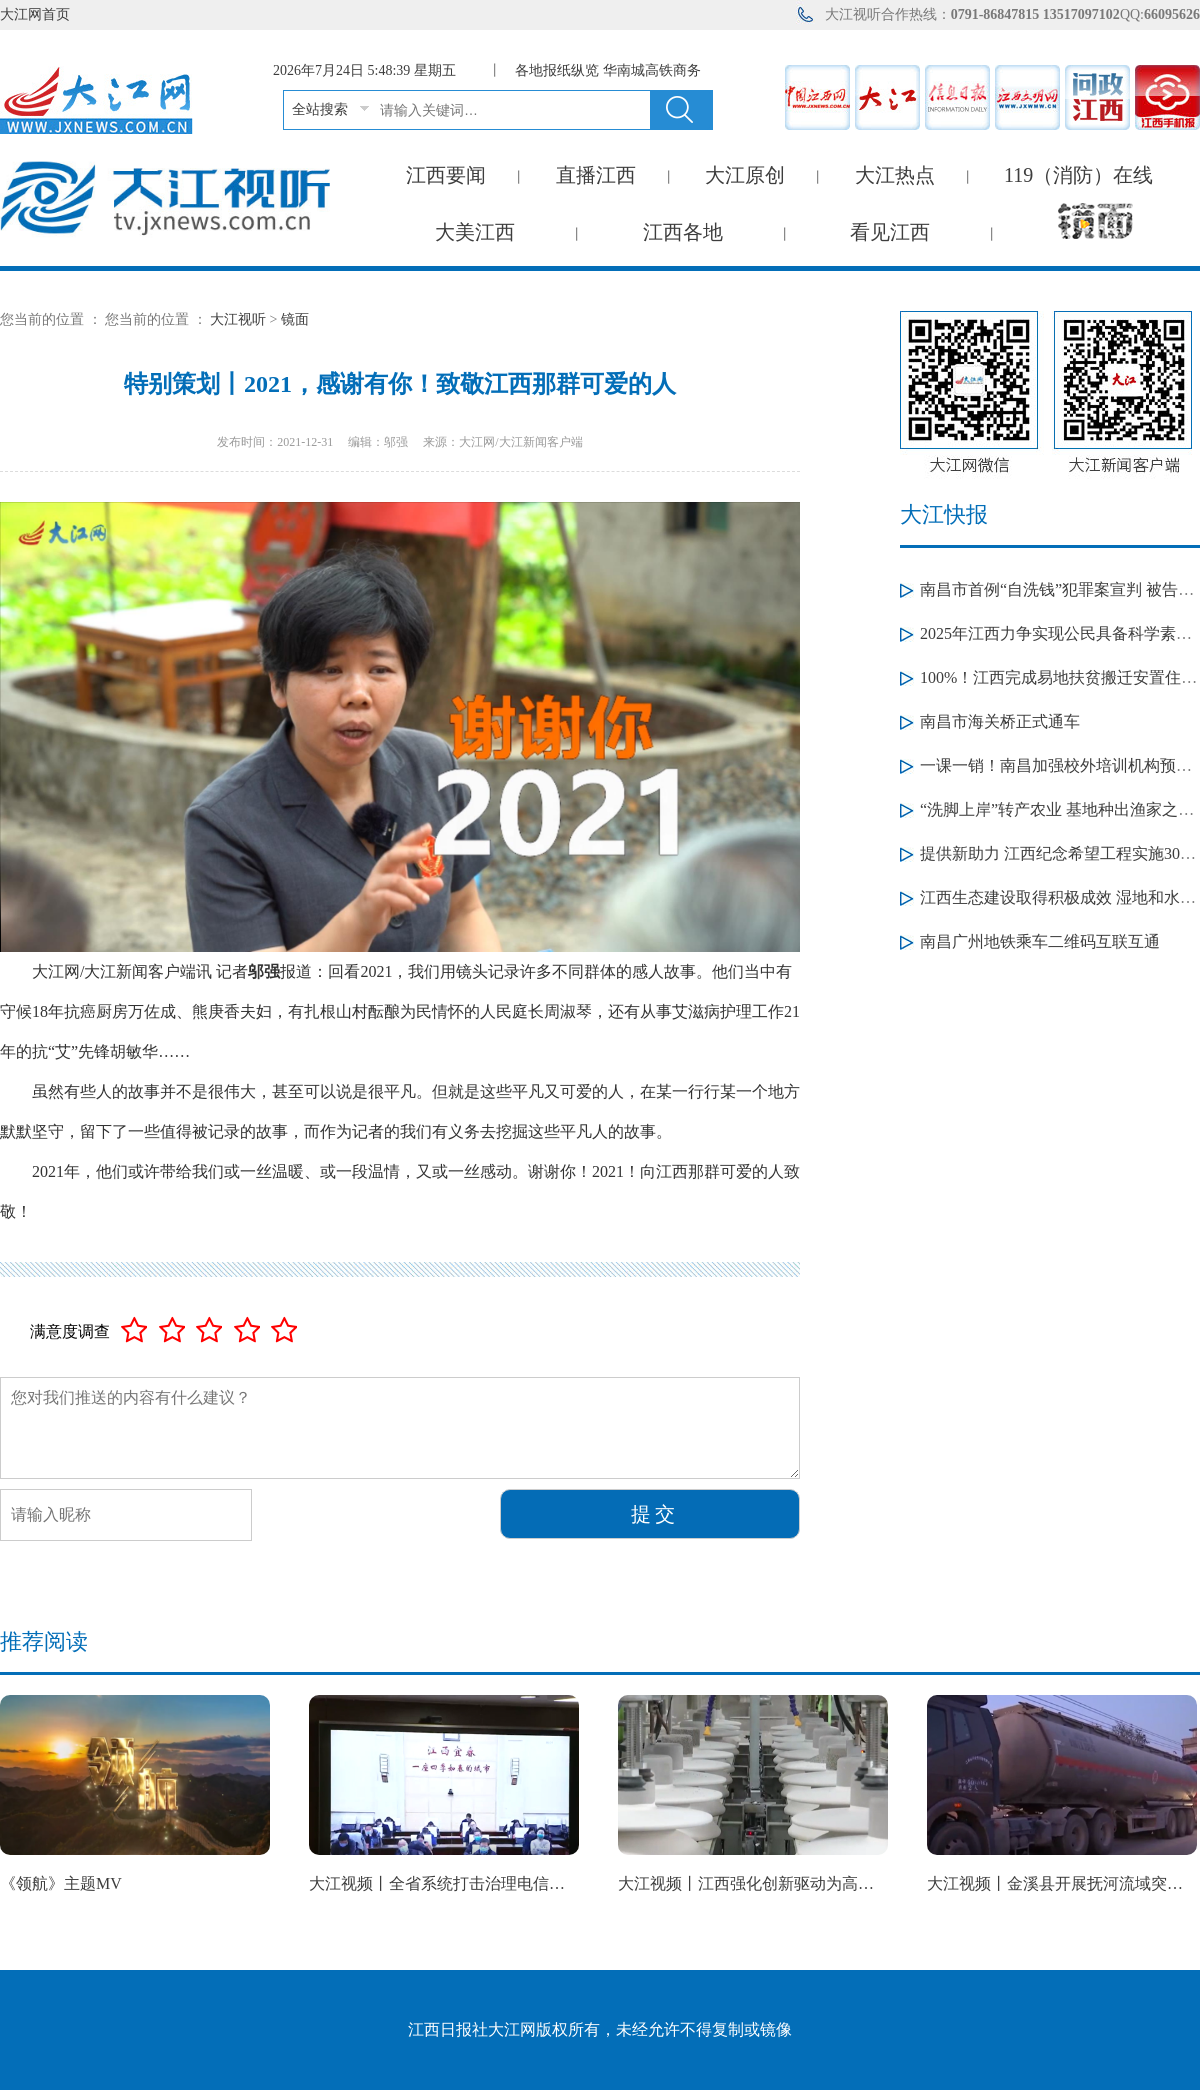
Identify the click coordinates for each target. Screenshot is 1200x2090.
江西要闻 (446, 175)
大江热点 (895, 175)
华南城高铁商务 (652, 70)
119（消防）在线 (1078, 175)
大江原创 (745, 175)
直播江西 (596, 175)
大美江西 (475, 232)
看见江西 (890, 232)
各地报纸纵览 (557, 70)
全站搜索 (320, 109)
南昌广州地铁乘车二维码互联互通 (1040, 941)
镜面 (295, 319)
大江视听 (238, 319)
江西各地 (683, 232)
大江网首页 (35, 14)
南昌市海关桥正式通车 (1000, 721)
